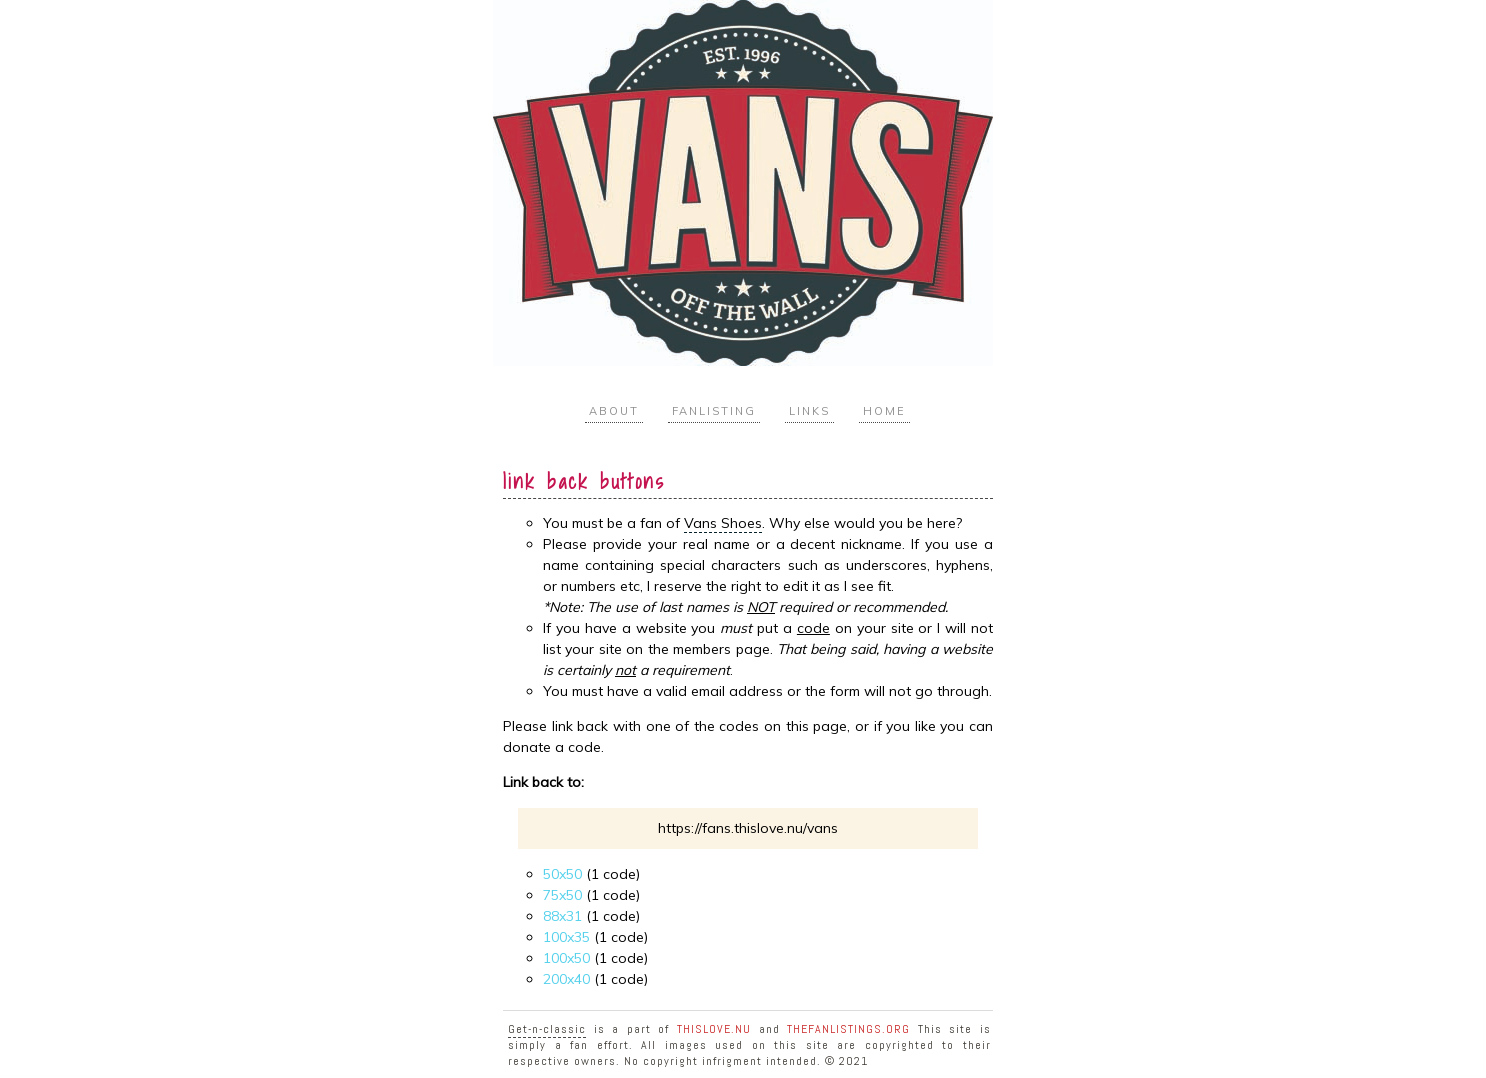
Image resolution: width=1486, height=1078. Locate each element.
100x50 (566, 958)
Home (884, 411)
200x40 (566, 979)
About (614, 411)
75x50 (562, 895)
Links (809, 411)
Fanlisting (714, 411)
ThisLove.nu (714, 1029)
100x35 (566, 937)
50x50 (562, 874)
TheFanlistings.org (848, 1029)
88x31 (562, 916)
